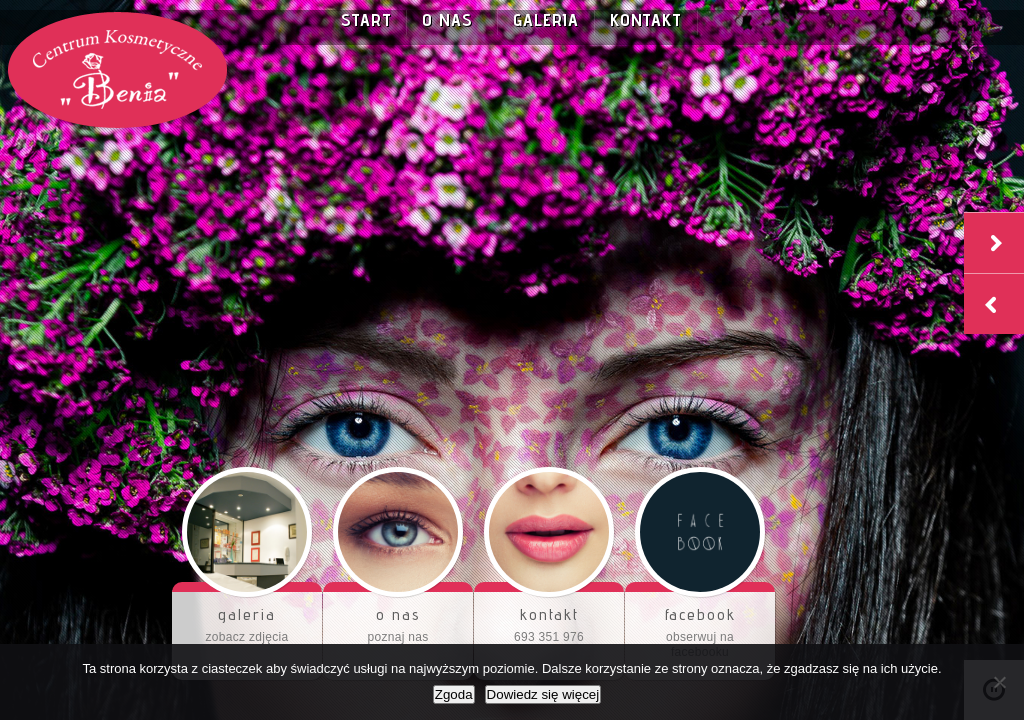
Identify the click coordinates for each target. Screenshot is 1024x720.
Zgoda (454, 694)
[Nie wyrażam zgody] (999, 682)
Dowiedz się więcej (543, 694)
